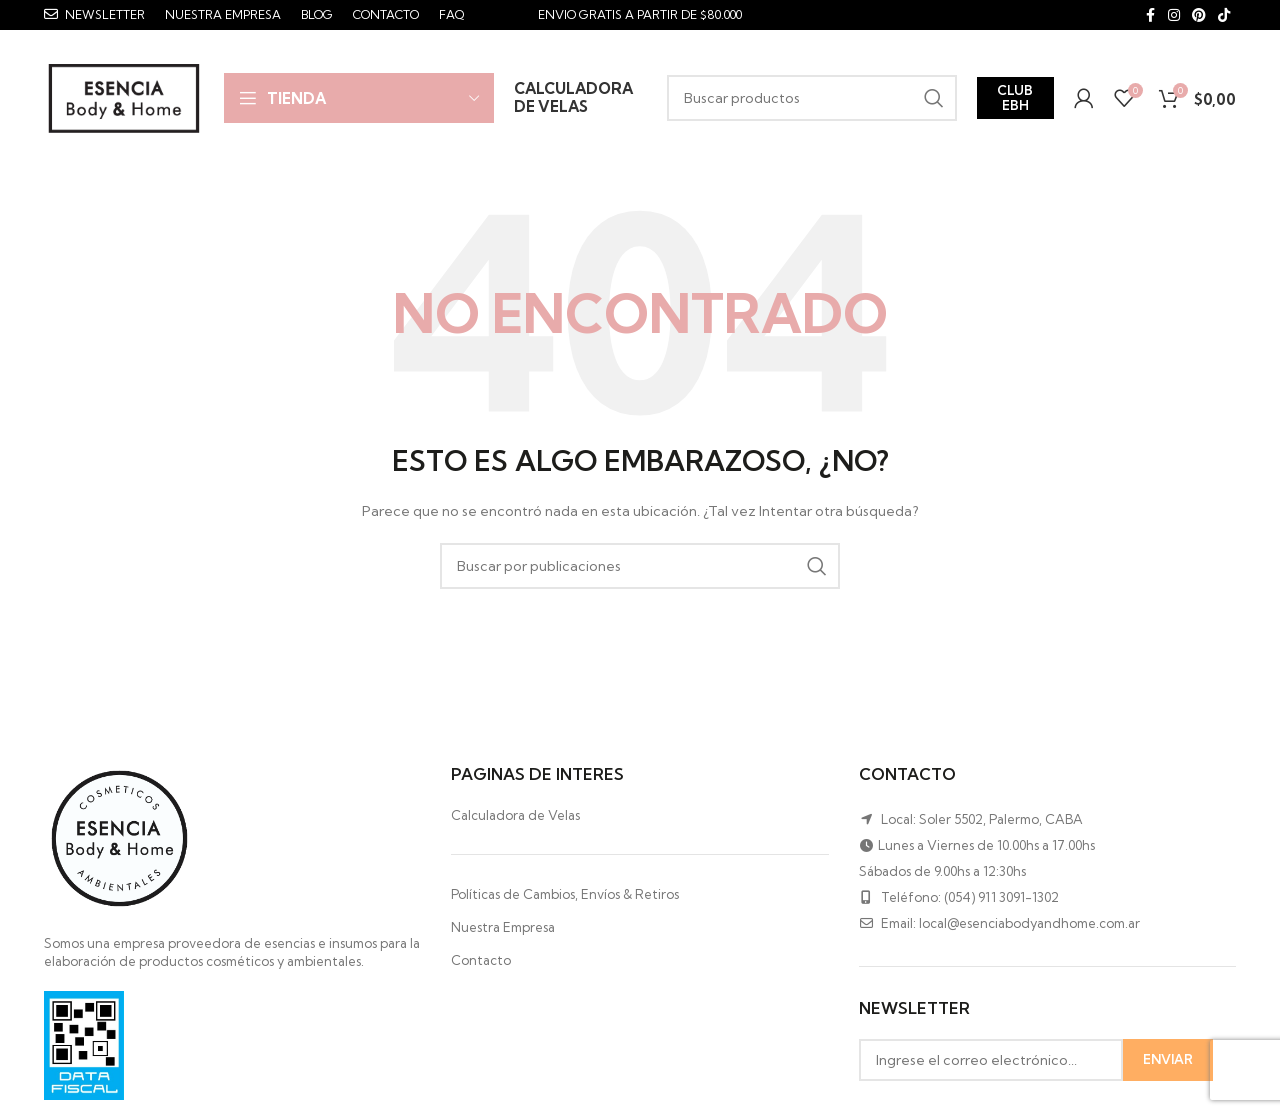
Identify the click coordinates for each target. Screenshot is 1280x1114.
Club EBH (1015, 99)
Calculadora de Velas (515, 818)
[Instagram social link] (1174, 15)
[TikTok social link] (1224, 15)
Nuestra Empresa (503, 931)
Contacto (481, 964)
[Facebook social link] (1150, 15)
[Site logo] (124, 98)
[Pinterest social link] (1199, 15)
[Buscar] (812, 100)
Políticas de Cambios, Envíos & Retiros (565, 898)
